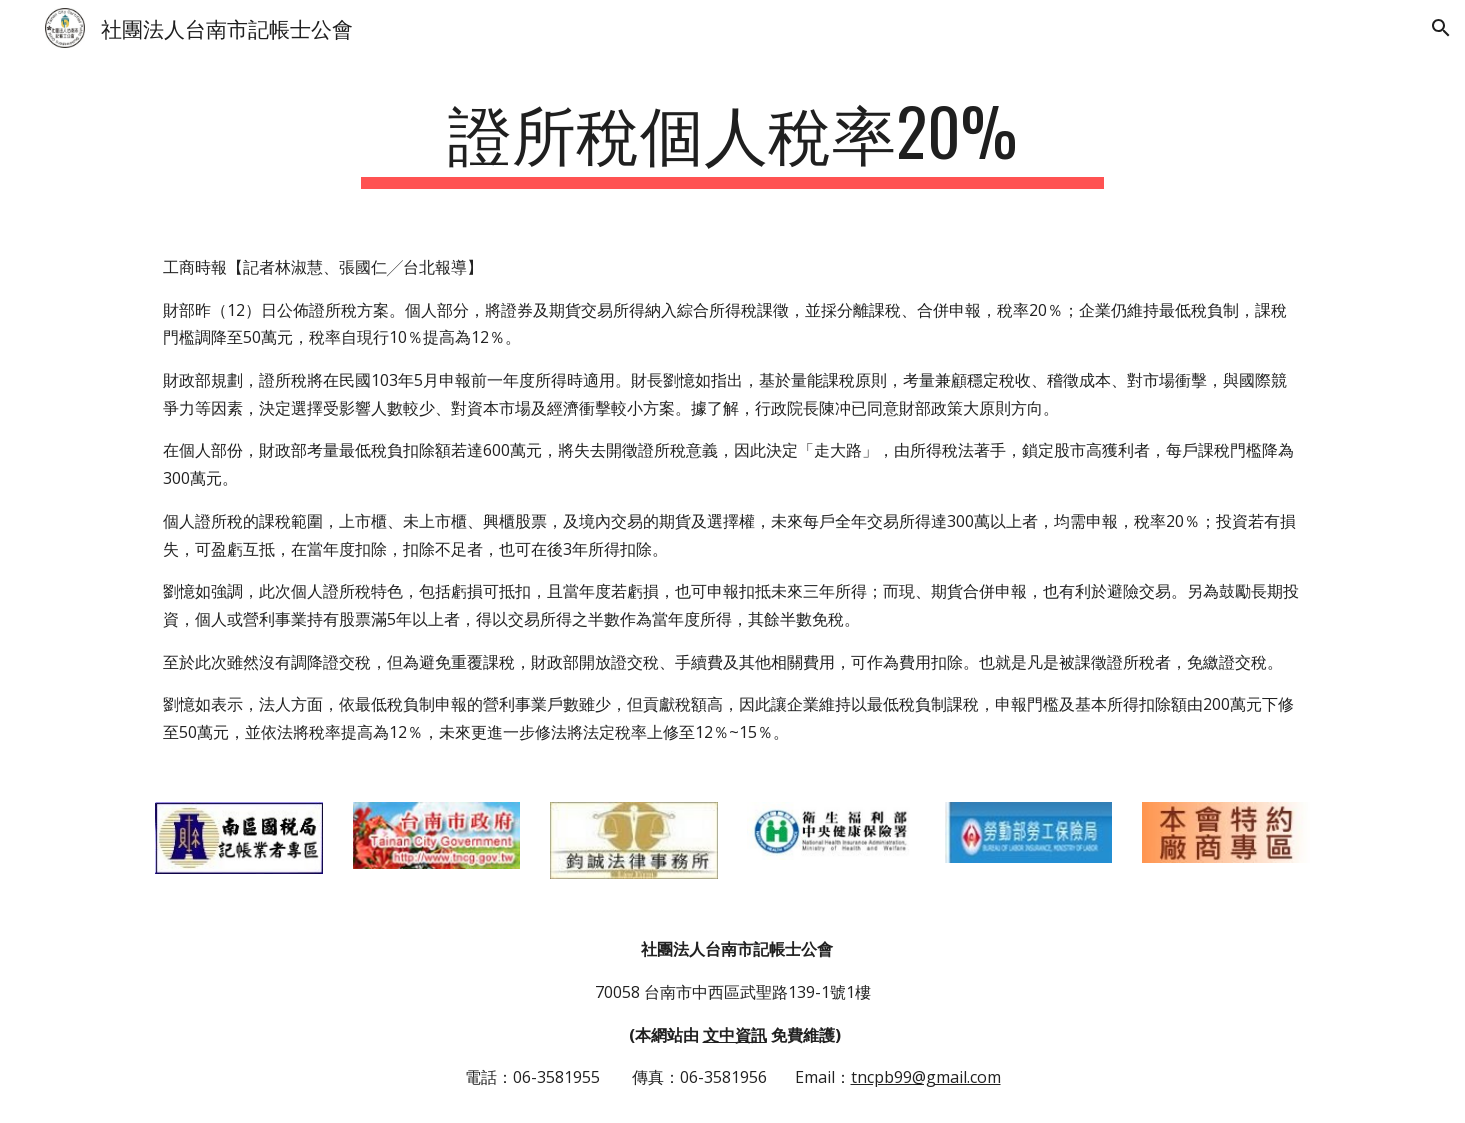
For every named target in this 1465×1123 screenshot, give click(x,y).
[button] (1441, 28)
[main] (733, 140)
